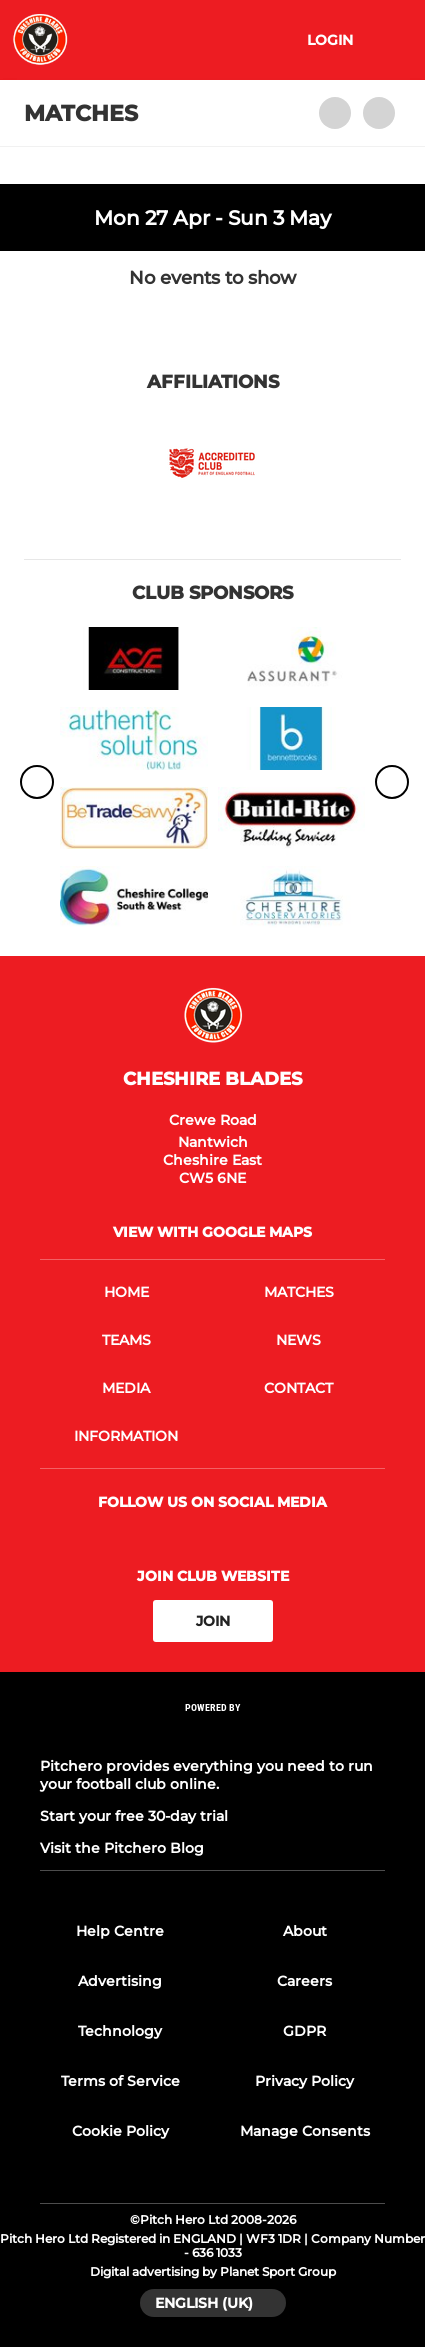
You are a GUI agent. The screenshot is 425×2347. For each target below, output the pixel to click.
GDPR (304, 2031)
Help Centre (120, 1931)
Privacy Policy (304, 2081)
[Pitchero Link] (213, 1734)
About (305, 1931)
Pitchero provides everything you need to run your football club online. (206, 1775)
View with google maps (212, 1232)
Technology (120, 2031)
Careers (304, 1981)
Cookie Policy (120, 2131)
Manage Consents (305, 2131)
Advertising (120, 1981)
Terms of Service (120, 2081)
